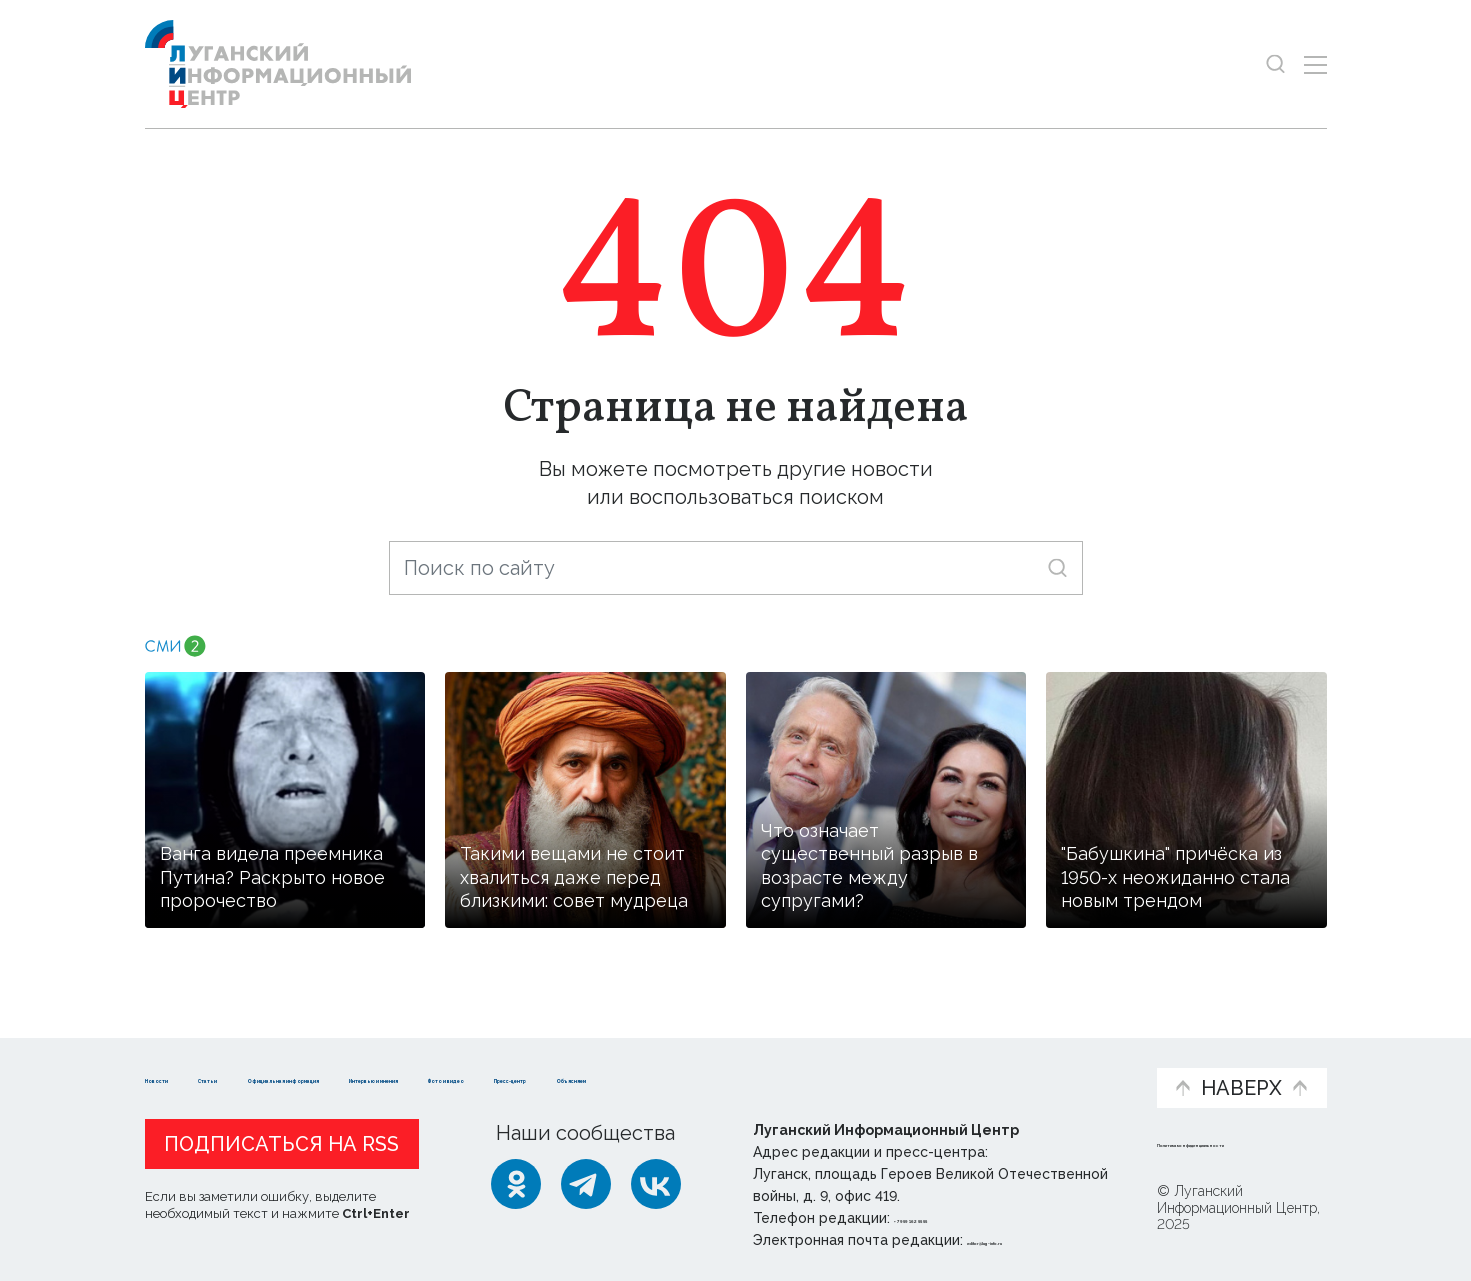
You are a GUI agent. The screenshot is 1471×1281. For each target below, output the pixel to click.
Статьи (275, 1057)
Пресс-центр (926, 1068)
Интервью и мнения (623, 1068)
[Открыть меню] (1315, 64)
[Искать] (1057, 567)
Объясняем (1079, 1057)
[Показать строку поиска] (1275, 64)
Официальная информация (391, 1068)
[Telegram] (586, 1184)
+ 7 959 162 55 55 (950, 1218)
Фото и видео (787, 1068)
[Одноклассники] (516, 1184)
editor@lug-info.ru (1035, 1240)
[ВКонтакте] (656, 1184)
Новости (180, 1057)
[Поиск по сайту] (736, 568)
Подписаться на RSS (281, 1144)
